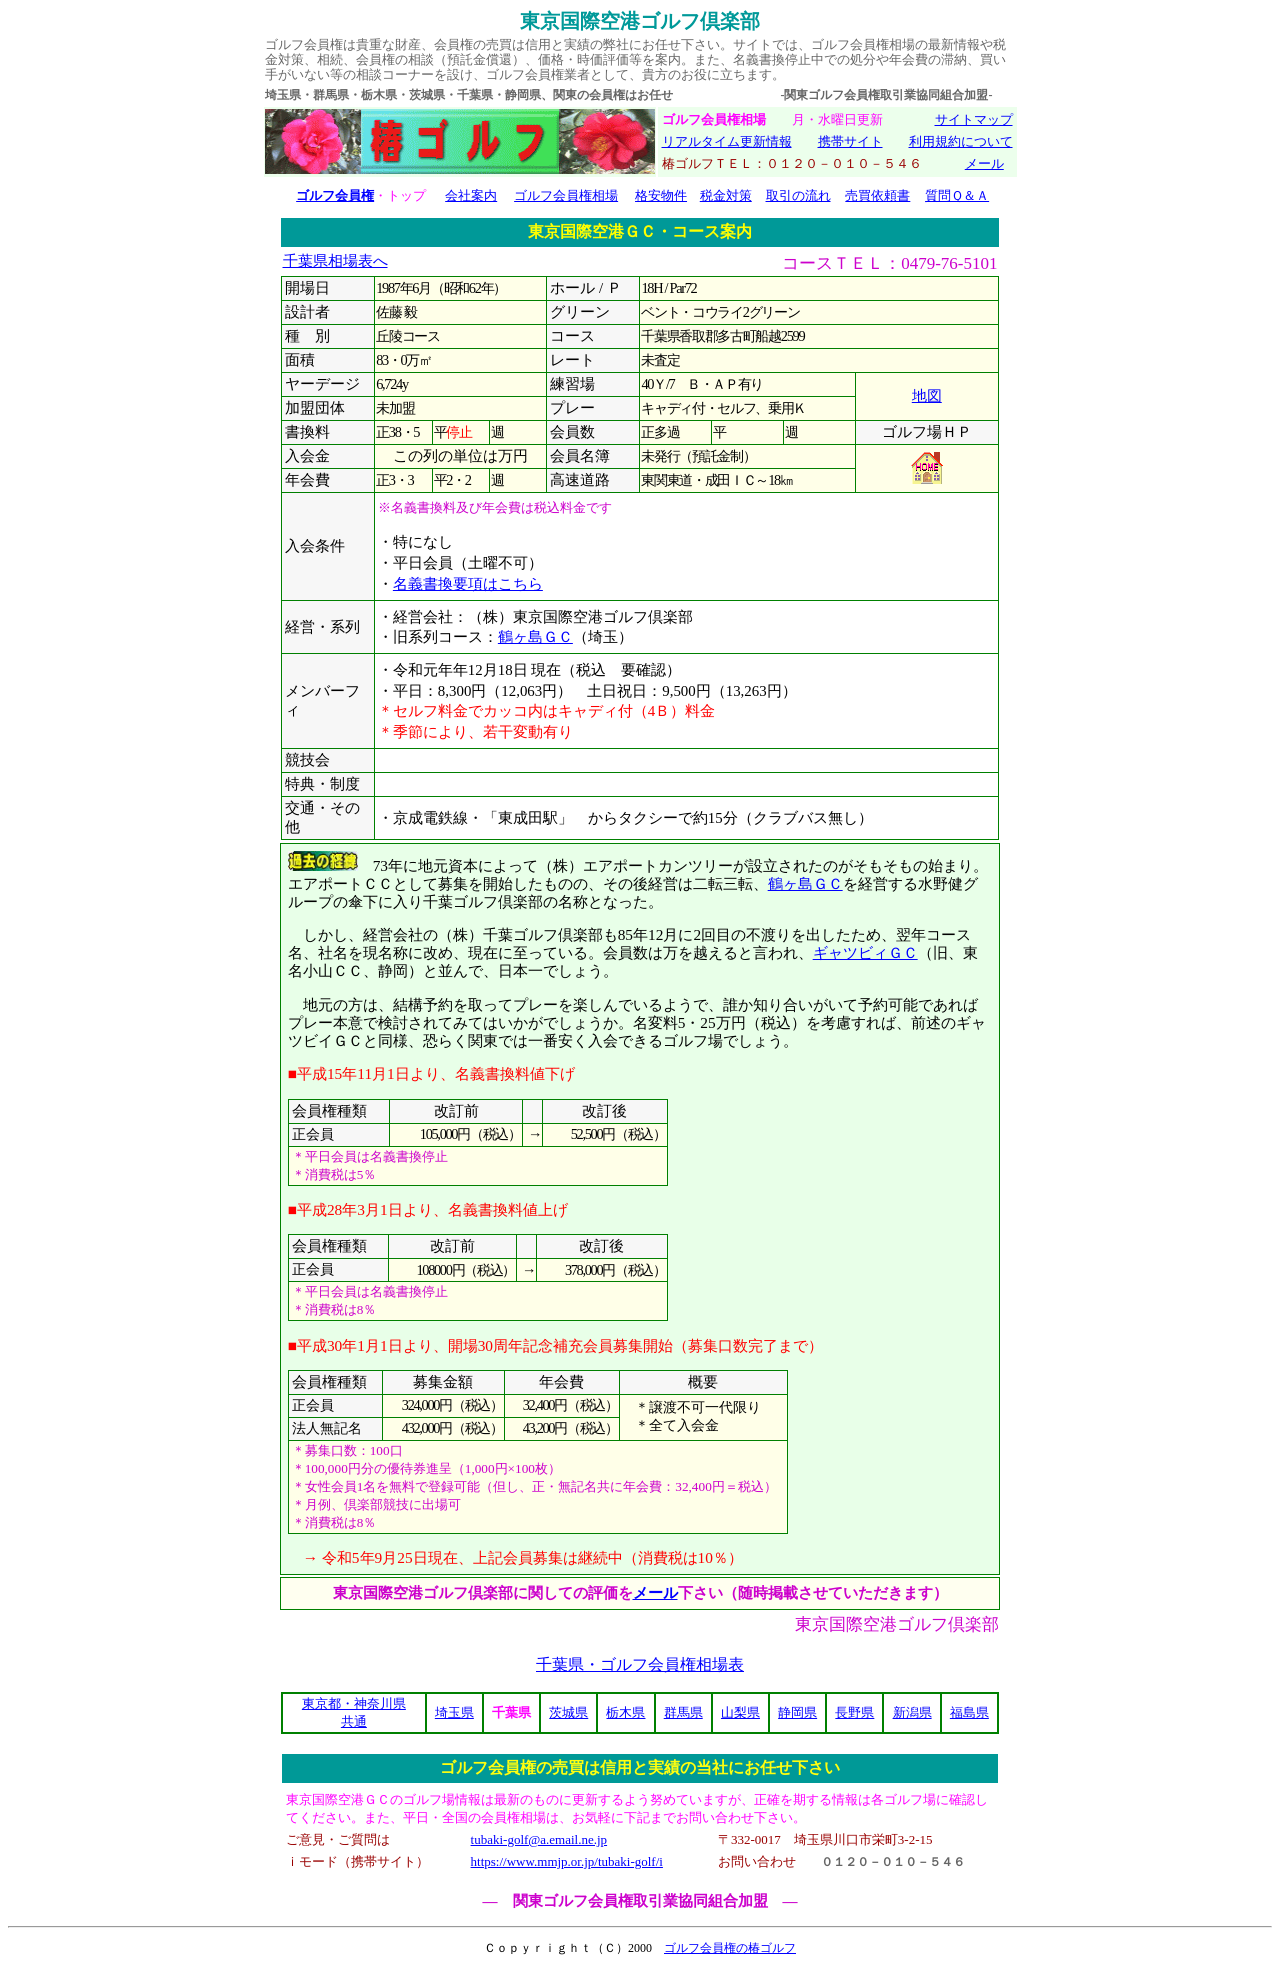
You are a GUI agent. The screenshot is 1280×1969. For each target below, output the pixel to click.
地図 (927, 396)
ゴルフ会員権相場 (566, 195)
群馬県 (683, 1712)
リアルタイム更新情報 (727, 141)
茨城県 (568, 1712)
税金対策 (726, 195)
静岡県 (797, 1712)
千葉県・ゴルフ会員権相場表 (640, 1664)
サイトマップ (974, 119)
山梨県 (740, 1712)
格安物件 (661, 195)
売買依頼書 (877, 195)
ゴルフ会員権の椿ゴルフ (730, 1948)
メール (984, 163)
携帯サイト (850, 141)
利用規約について (961, 141)
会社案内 (471, 195)
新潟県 (912, 1712)
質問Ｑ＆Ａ (957, 195)
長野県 (854, 1712)
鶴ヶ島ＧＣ (535, 637)
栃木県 (625, 1712)
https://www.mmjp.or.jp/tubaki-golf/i (567, 1861)
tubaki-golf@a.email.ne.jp (539, 1839)
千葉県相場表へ (335, 261)
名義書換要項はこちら (468, 584)
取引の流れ (798, 195)
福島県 (969, 1712)
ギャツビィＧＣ (865, 952)
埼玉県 (454, 1712)
